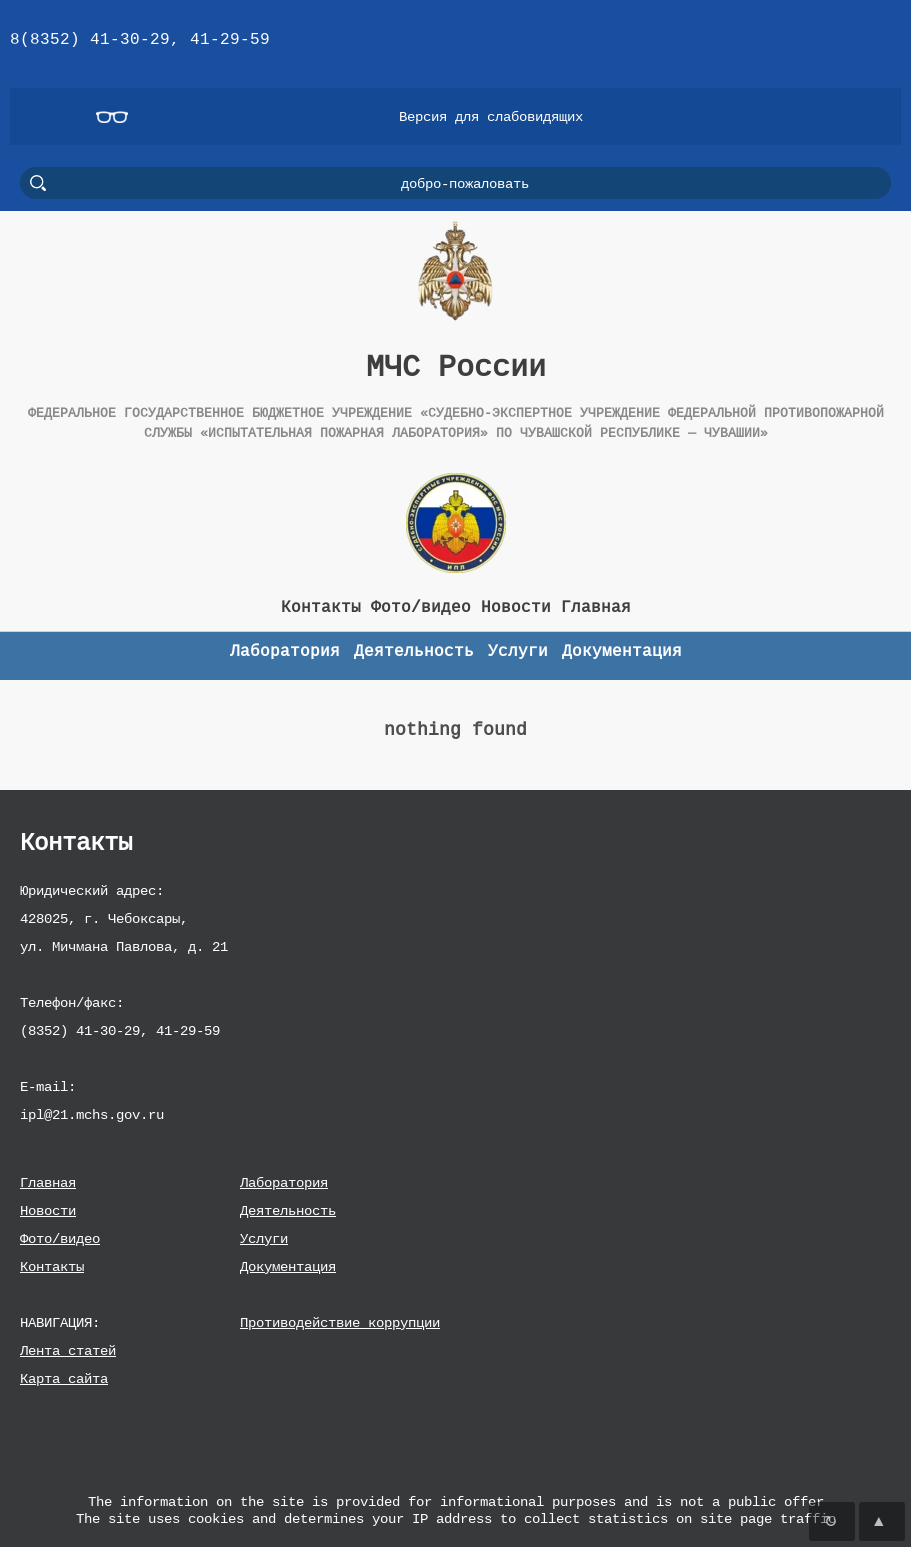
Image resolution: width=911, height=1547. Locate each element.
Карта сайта (64, 1378)
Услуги (264, 1238)
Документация (288, 1266)
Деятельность (288, 1210)
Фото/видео (60, 1238)
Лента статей (68, 1350)
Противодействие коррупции (340, 1322)
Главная (48, 1182)
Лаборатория (284, 1182)
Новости (48, 1210)
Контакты (52, 1266)
